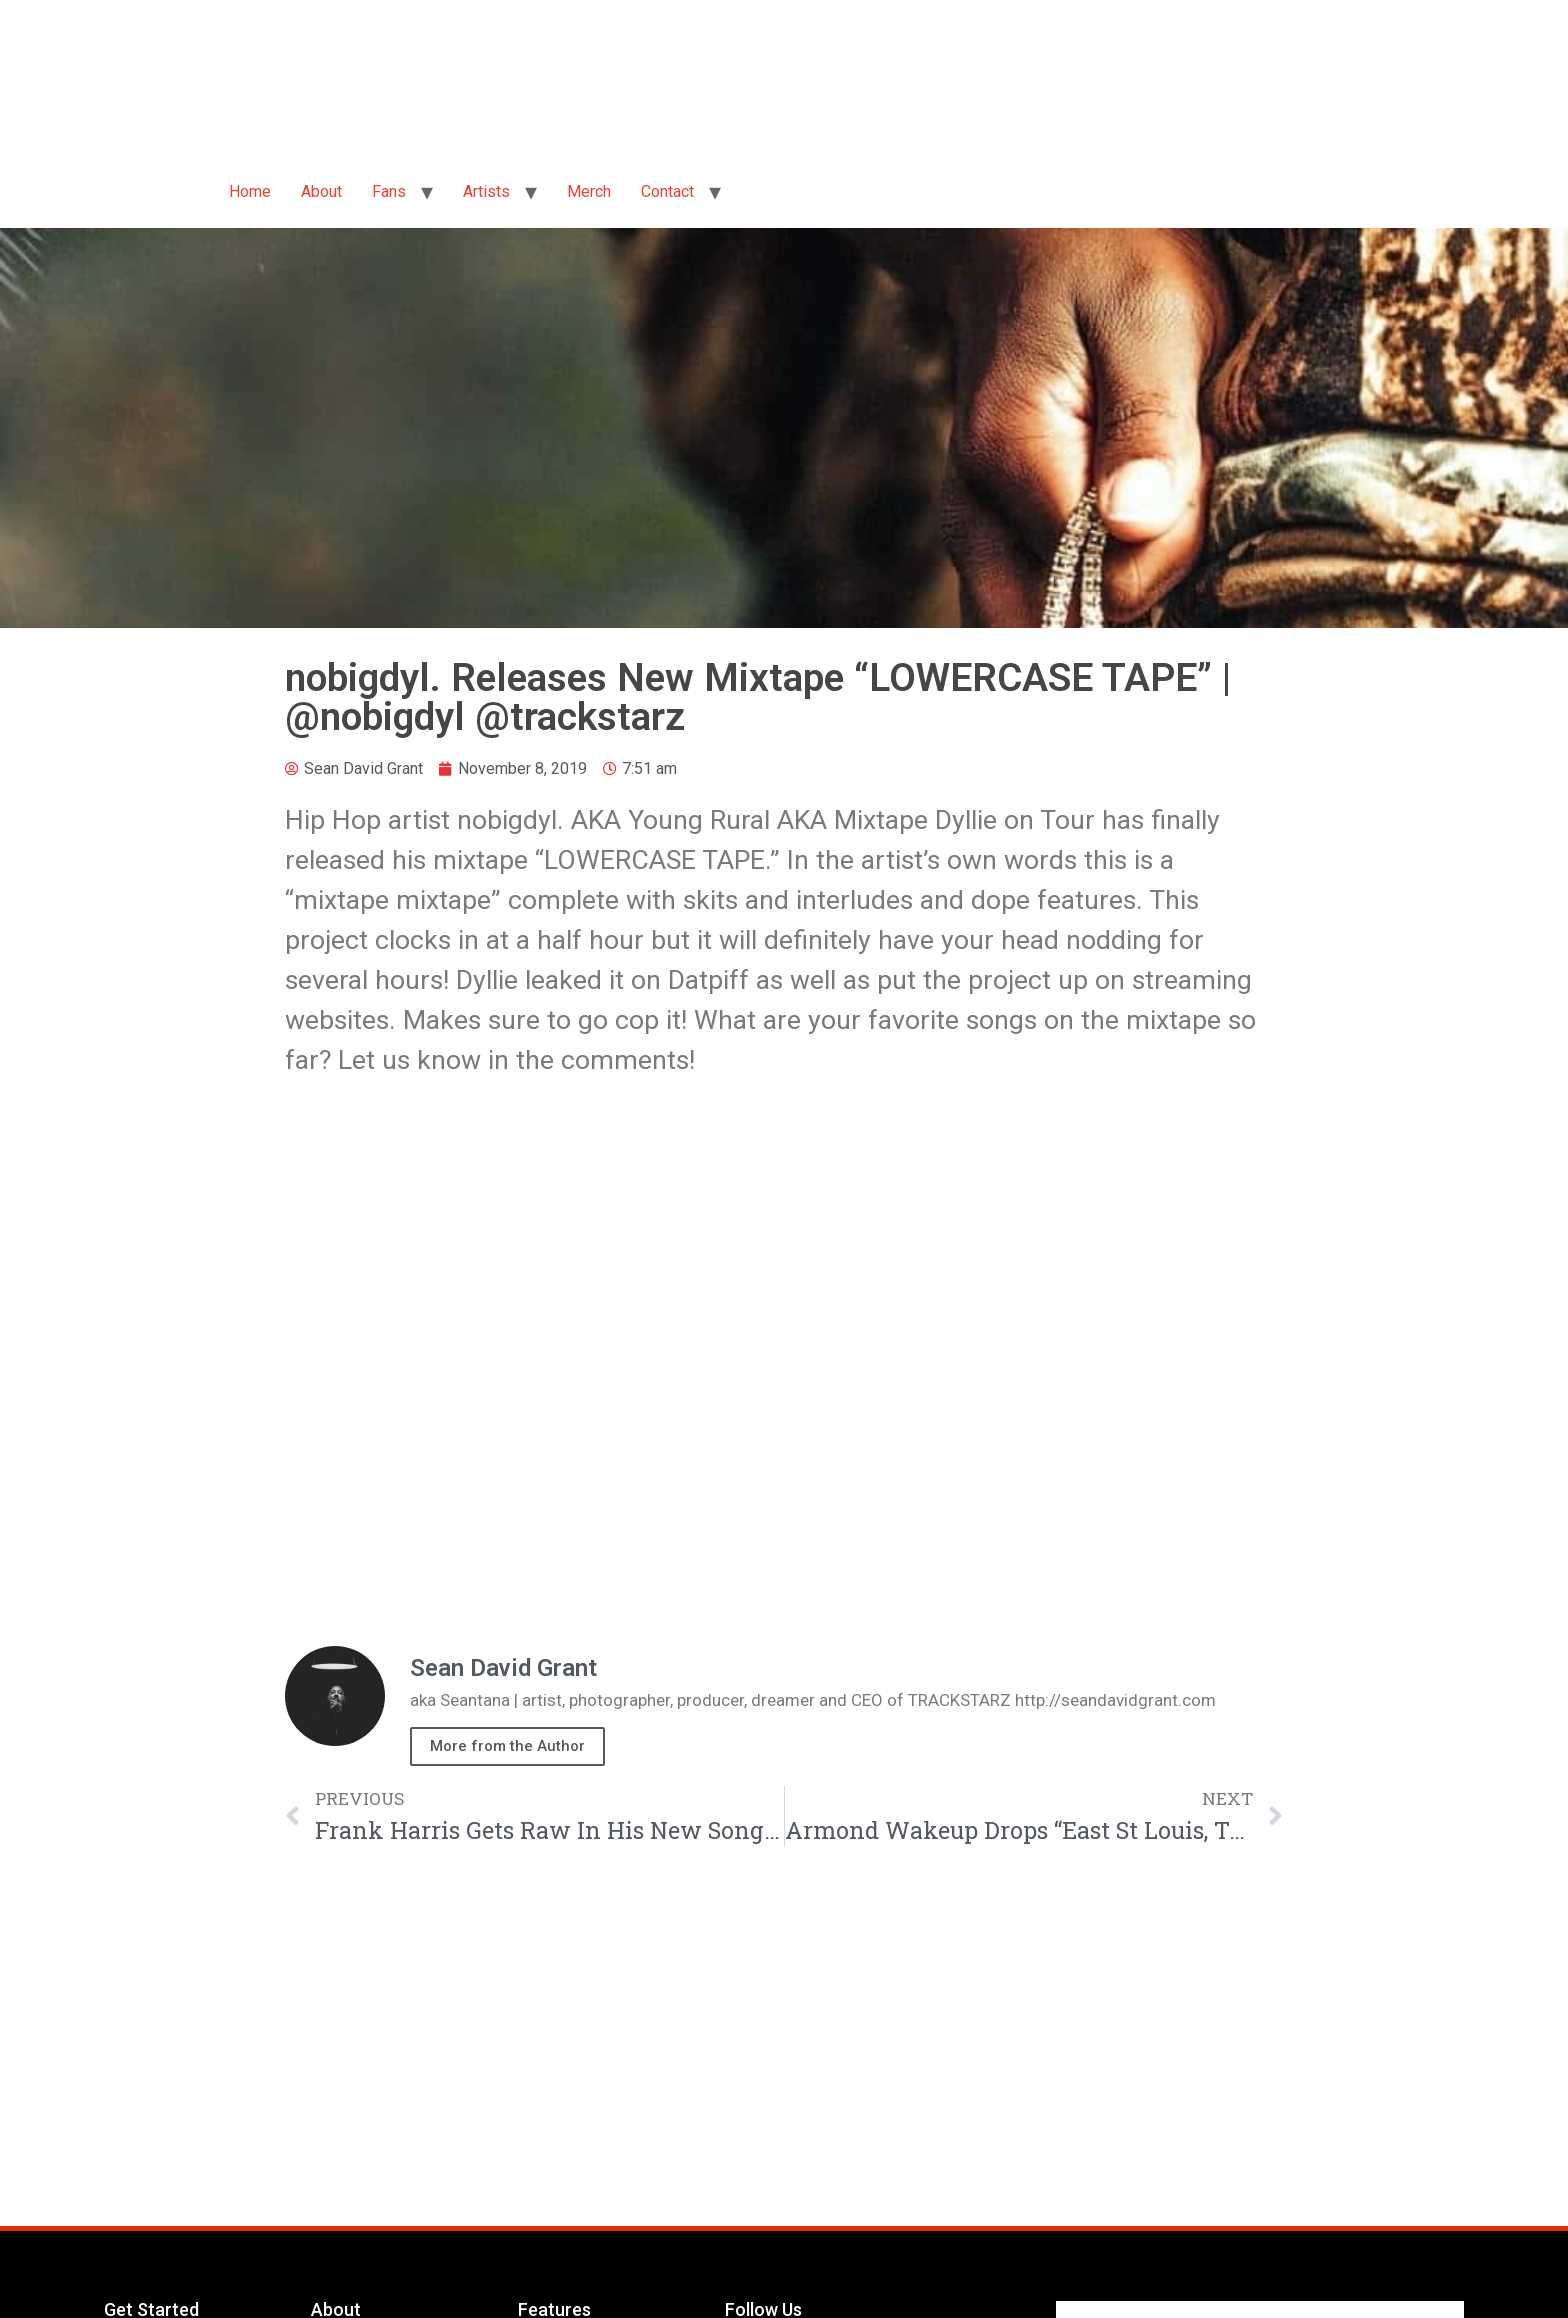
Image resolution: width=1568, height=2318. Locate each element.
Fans (389, 191)
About (321, 191)
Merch (589, 191)
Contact (667, 191)
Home (250, 191)
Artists (486, 191)
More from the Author (507, 1746)
